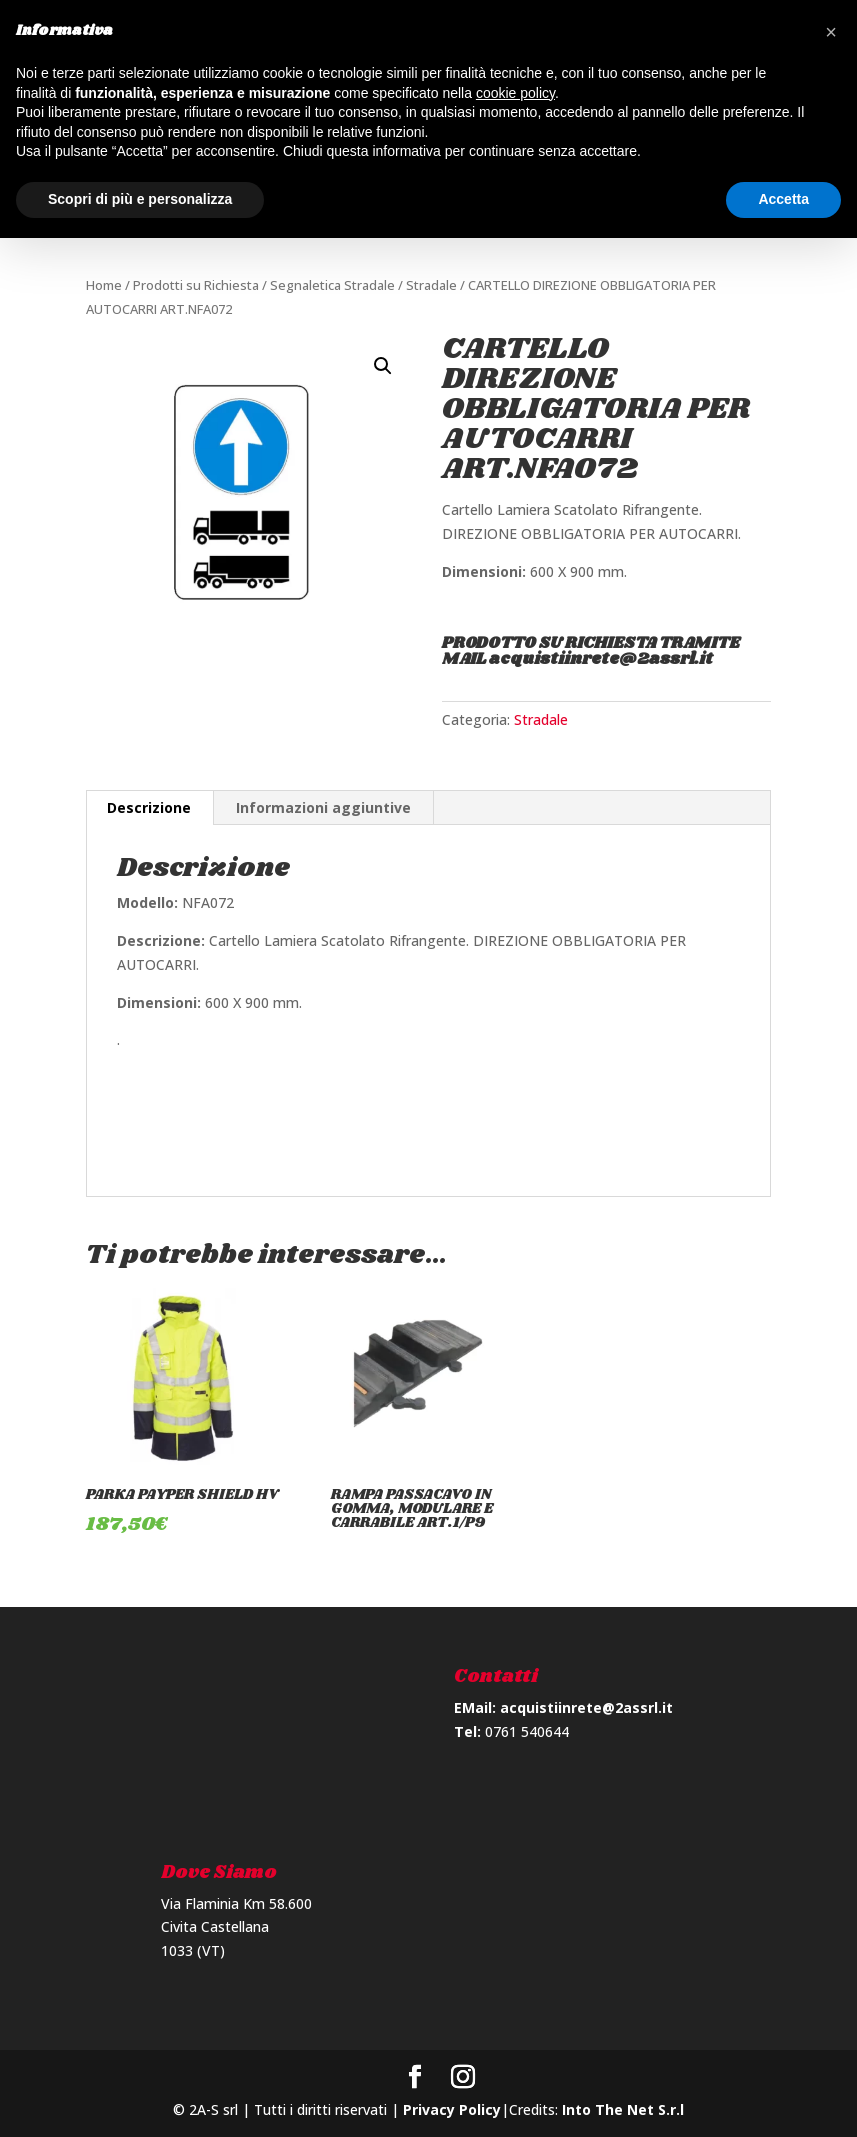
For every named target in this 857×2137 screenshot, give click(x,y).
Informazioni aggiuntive (323, 807)
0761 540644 (527, 1731)
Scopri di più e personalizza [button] (140, 199)
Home (104, 285)
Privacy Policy (452, 2109)
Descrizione (149, 807)
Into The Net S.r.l (623, 2109)
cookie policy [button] (515, 93)
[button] (831, 32)
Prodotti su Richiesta (196, 285)
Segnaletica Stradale (332, 285)
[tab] (149, 808)
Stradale (431, 285)
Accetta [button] (783, 199)
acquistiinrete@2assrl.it (586, 1707)
